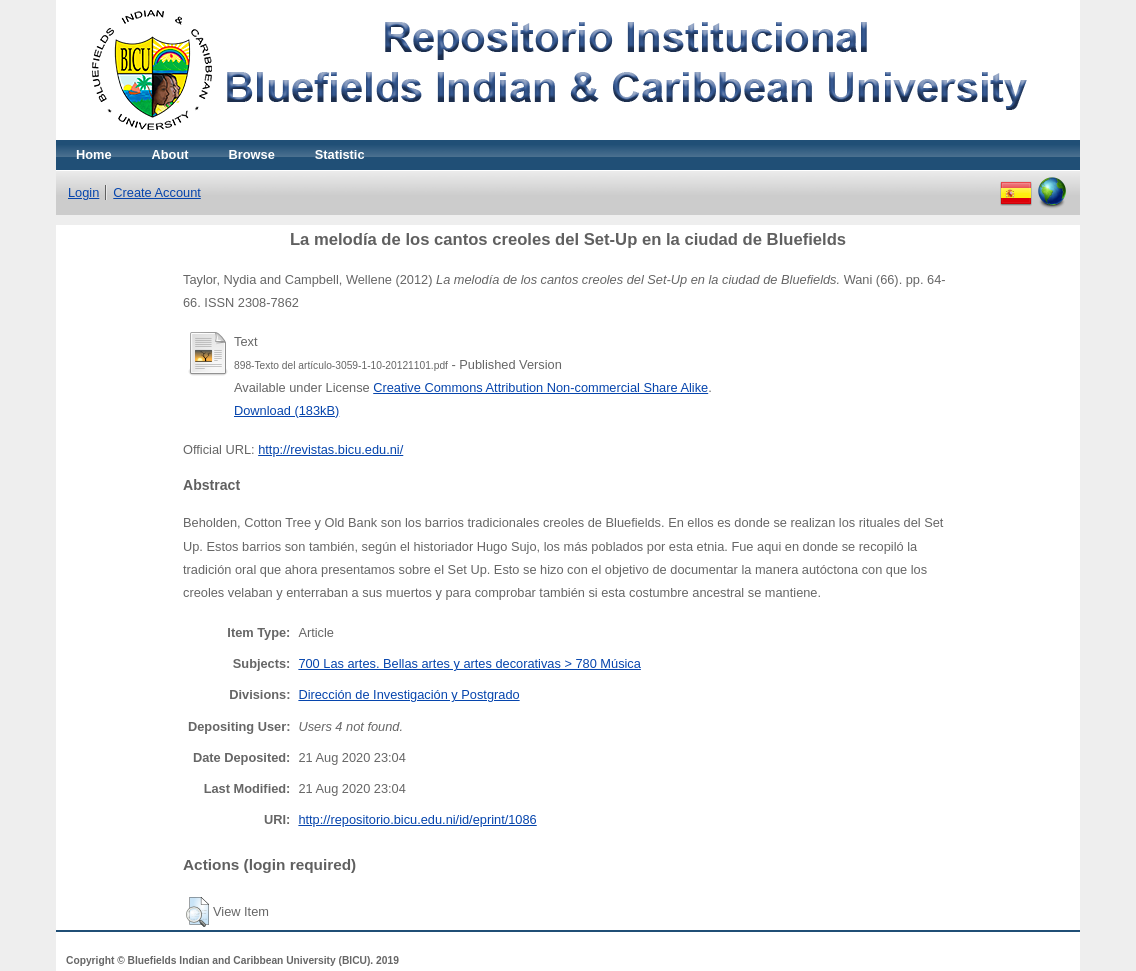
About (170, 154)
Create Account (157, 192)
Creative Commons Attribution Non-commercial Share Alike (540, 387)
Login (83, 192)
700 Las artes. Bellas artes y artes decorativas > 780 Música (469, 663)
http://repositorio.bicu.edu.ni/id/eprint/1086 (417, 819)
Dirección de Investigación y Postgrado (408, 694)
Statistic (340, 154)
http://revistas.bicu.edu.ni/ (330, 449)
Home (94, 154)
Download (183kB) (286, 410)
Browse (252, 154)
